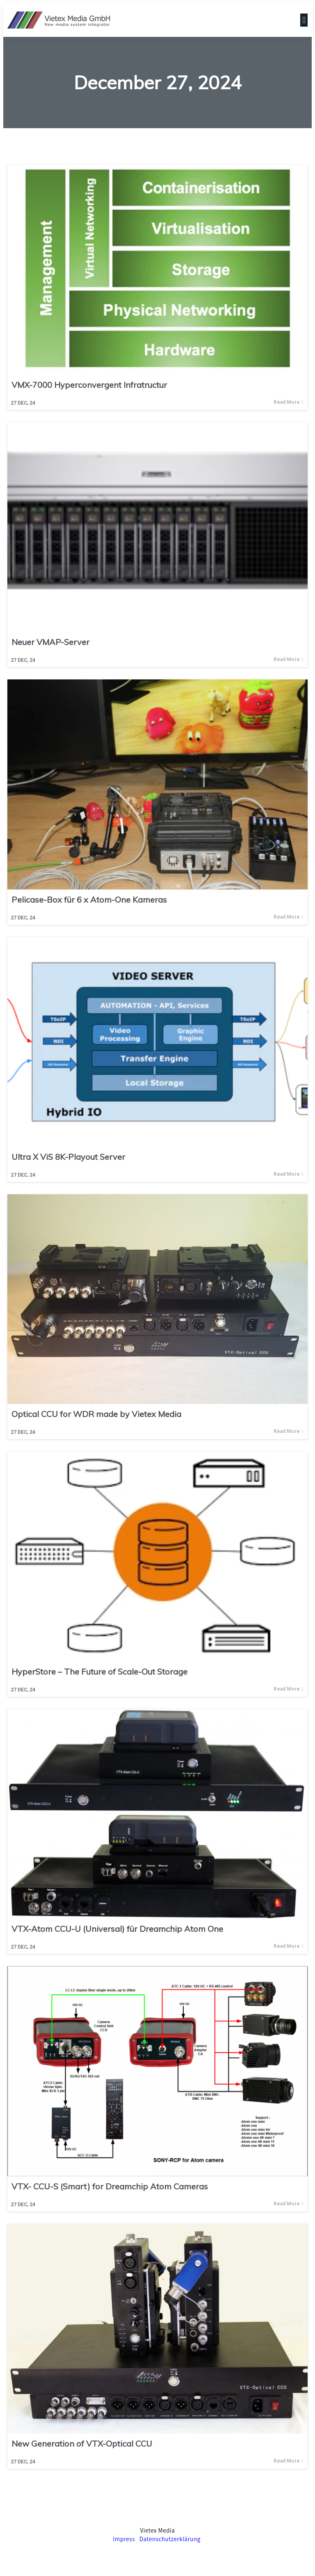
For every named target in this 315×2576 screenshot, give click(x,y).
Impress (124, 2539)
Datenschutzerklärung (170, 2539)
